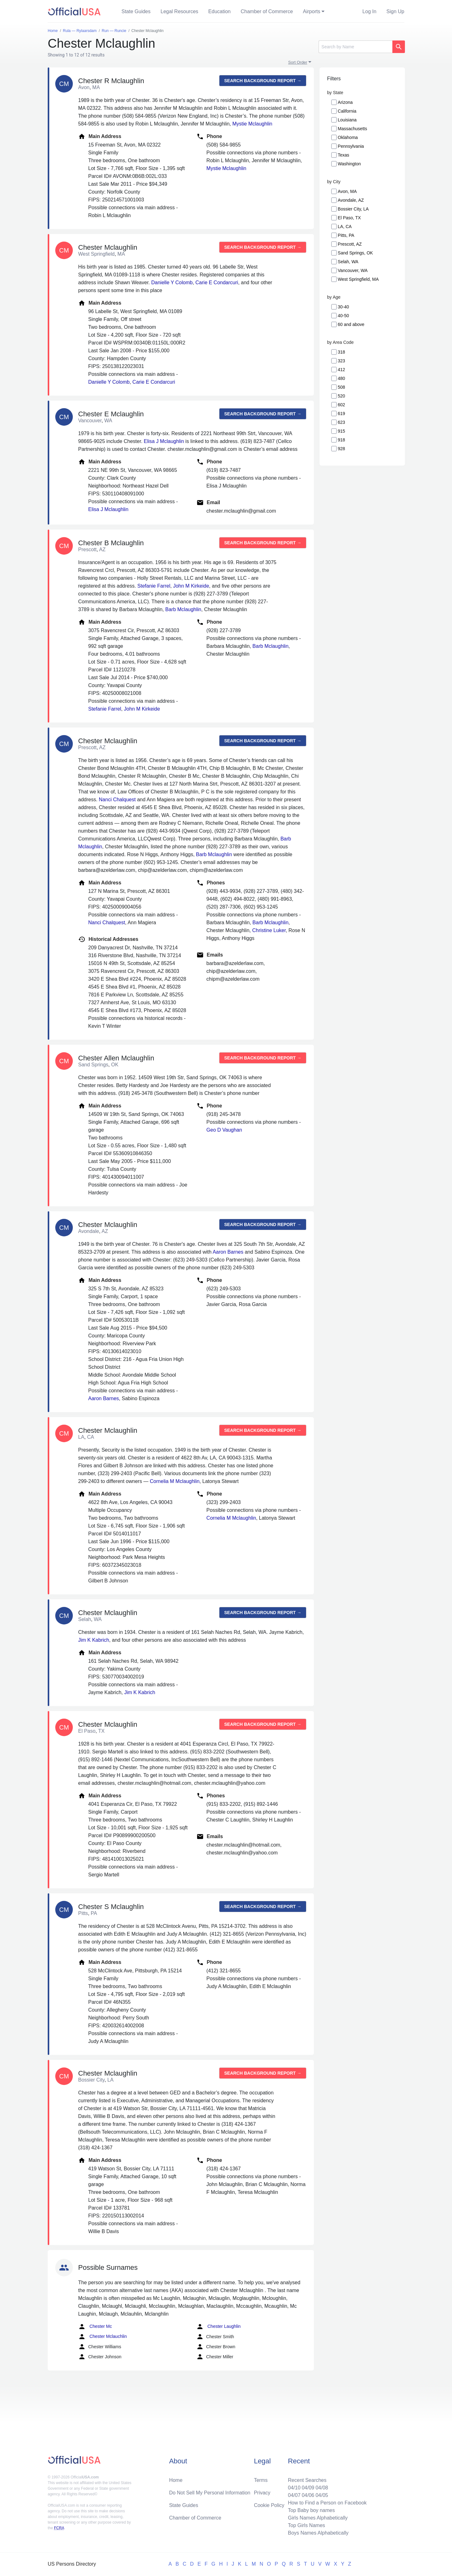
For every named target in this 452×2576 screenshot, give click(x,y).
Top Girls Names (306, 2525)
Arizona (345, 102)
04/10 (294, 2487)
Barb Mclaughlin (183, 609)
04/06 (308, 2495)
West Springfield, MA (358, 279)
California (347, 111)
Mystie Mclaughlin (252, 123)
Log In (369, 11)
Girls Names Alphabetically (317, 2517)
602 (341, 405)
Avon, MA (347, 191)
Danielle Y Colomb (172, 282)
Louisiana (347, 120)
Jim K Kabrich (93, 1640)
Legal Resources (179, 11)
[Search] (355, 46)
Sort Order (297, 62)
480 (341, 378)
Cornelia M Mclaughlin (174, 1481)
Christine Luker (269, 930)
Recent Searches (307, 2480)
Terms (261, 2480)
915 (341, 431)
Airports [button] (311, 11)
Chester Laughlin (218, 2326)
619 (341, 413)
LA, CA (345, 226)
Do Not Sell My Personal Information (209, 2492)
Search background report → (262, 80)
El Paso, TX (349, 218)
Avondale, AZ (351, 200)
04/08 (321, 2487)
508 (341, 387)
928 (341, 448)
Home (176, 2480)
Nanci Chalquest (117, 799)
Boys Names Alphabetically (318, 2533)
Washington (349, 164)
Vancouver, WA (353, 270)
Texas (343, 155)
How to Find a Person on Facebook (327, 2502)
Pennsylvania (351, 146)
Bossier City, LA (353, 209)
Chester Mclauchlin (102, 2336)
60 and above (351, 324)
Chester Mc (95, 2326)
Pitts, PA (346, 235)
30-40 (343, 307)
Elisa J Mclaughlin (164, 441)
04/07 (294, 2495)
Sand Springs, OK (355, 253)
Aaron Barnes (228, 1252)
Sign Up (395, 11)
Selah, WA (348, 261)
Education (219, 11)
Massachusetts (352, 128)
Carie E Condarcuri (217, 282)
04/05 (321, 2495)
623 (341, 422)
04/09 (308, 2487)
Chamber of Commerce (267, 11)
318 (341, 352)
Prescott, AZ (350, 244)
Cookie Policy (269, 2505)
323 (341, 361)
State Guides (136, 11)
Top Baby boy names (311, 2510)
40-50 (343, 315)
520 (341, 396)
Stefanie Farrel (153, 586)
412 (341, 369)
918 (341, 440)
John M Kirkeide (191, 586)
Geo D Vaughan (224, 1130)
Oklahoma (348, 137)
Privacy (262, 2492)
